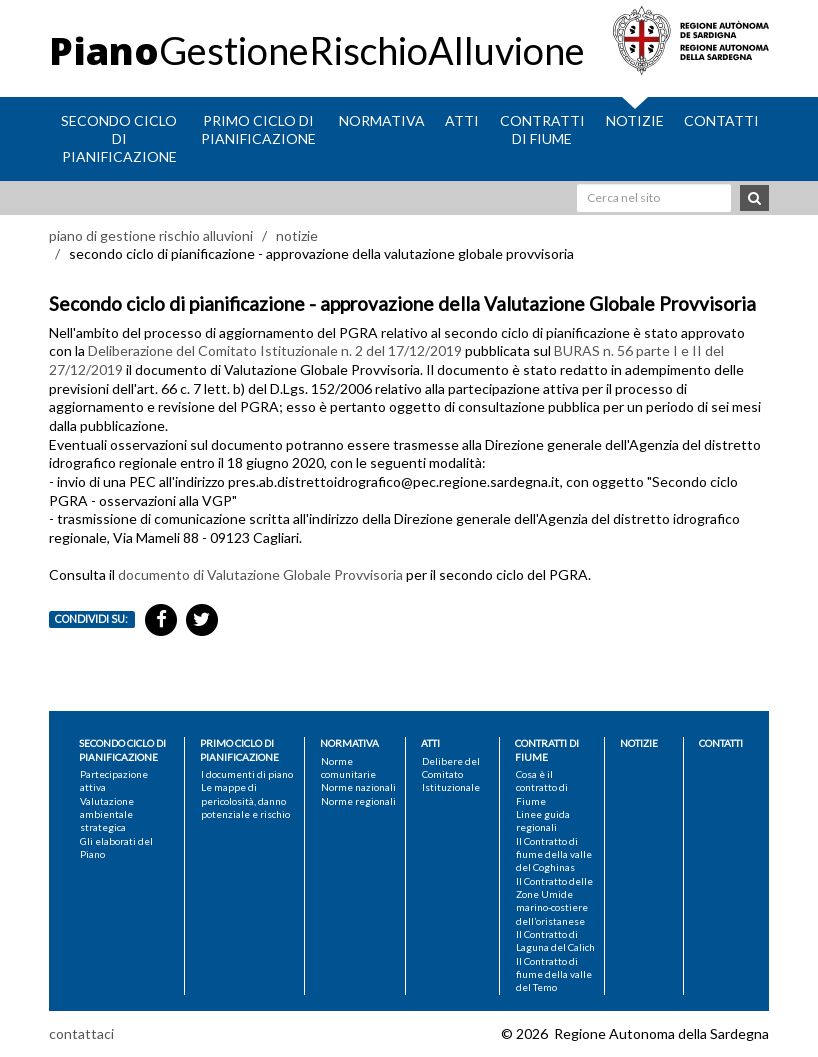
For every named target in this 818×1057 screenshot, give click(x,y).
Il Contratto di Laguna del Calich (555, 940)
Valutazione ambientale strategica (107, 814)
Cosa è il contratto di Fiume (542, 787)
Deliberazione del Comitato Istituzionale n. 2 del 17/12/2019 (275, 350)
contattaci (81, 1033)
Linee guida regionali (543, 820)
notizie (297, 235)
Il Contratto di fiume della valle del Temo (554, 974)
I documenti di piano (247, 774)
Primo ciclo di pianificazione (258, 129)
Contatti (721, 120)
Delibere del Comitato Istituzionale (451, 774)
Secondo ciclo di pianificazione (119, 138)
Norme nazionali (358, 787)
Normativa (382, 120)
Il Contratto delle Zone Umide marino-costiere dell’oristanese (554, 901)
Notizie (635, 120)
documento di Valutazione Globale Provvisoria (260, 574)
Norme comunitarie (348, 767)
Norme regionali (358, 801)
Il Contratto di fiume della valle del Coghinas (554, 854)
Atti (462, 120)
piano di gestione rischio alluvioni (151, 235)
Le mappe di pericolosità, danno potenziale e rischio (245, 800)
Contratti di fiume (542, 129)
